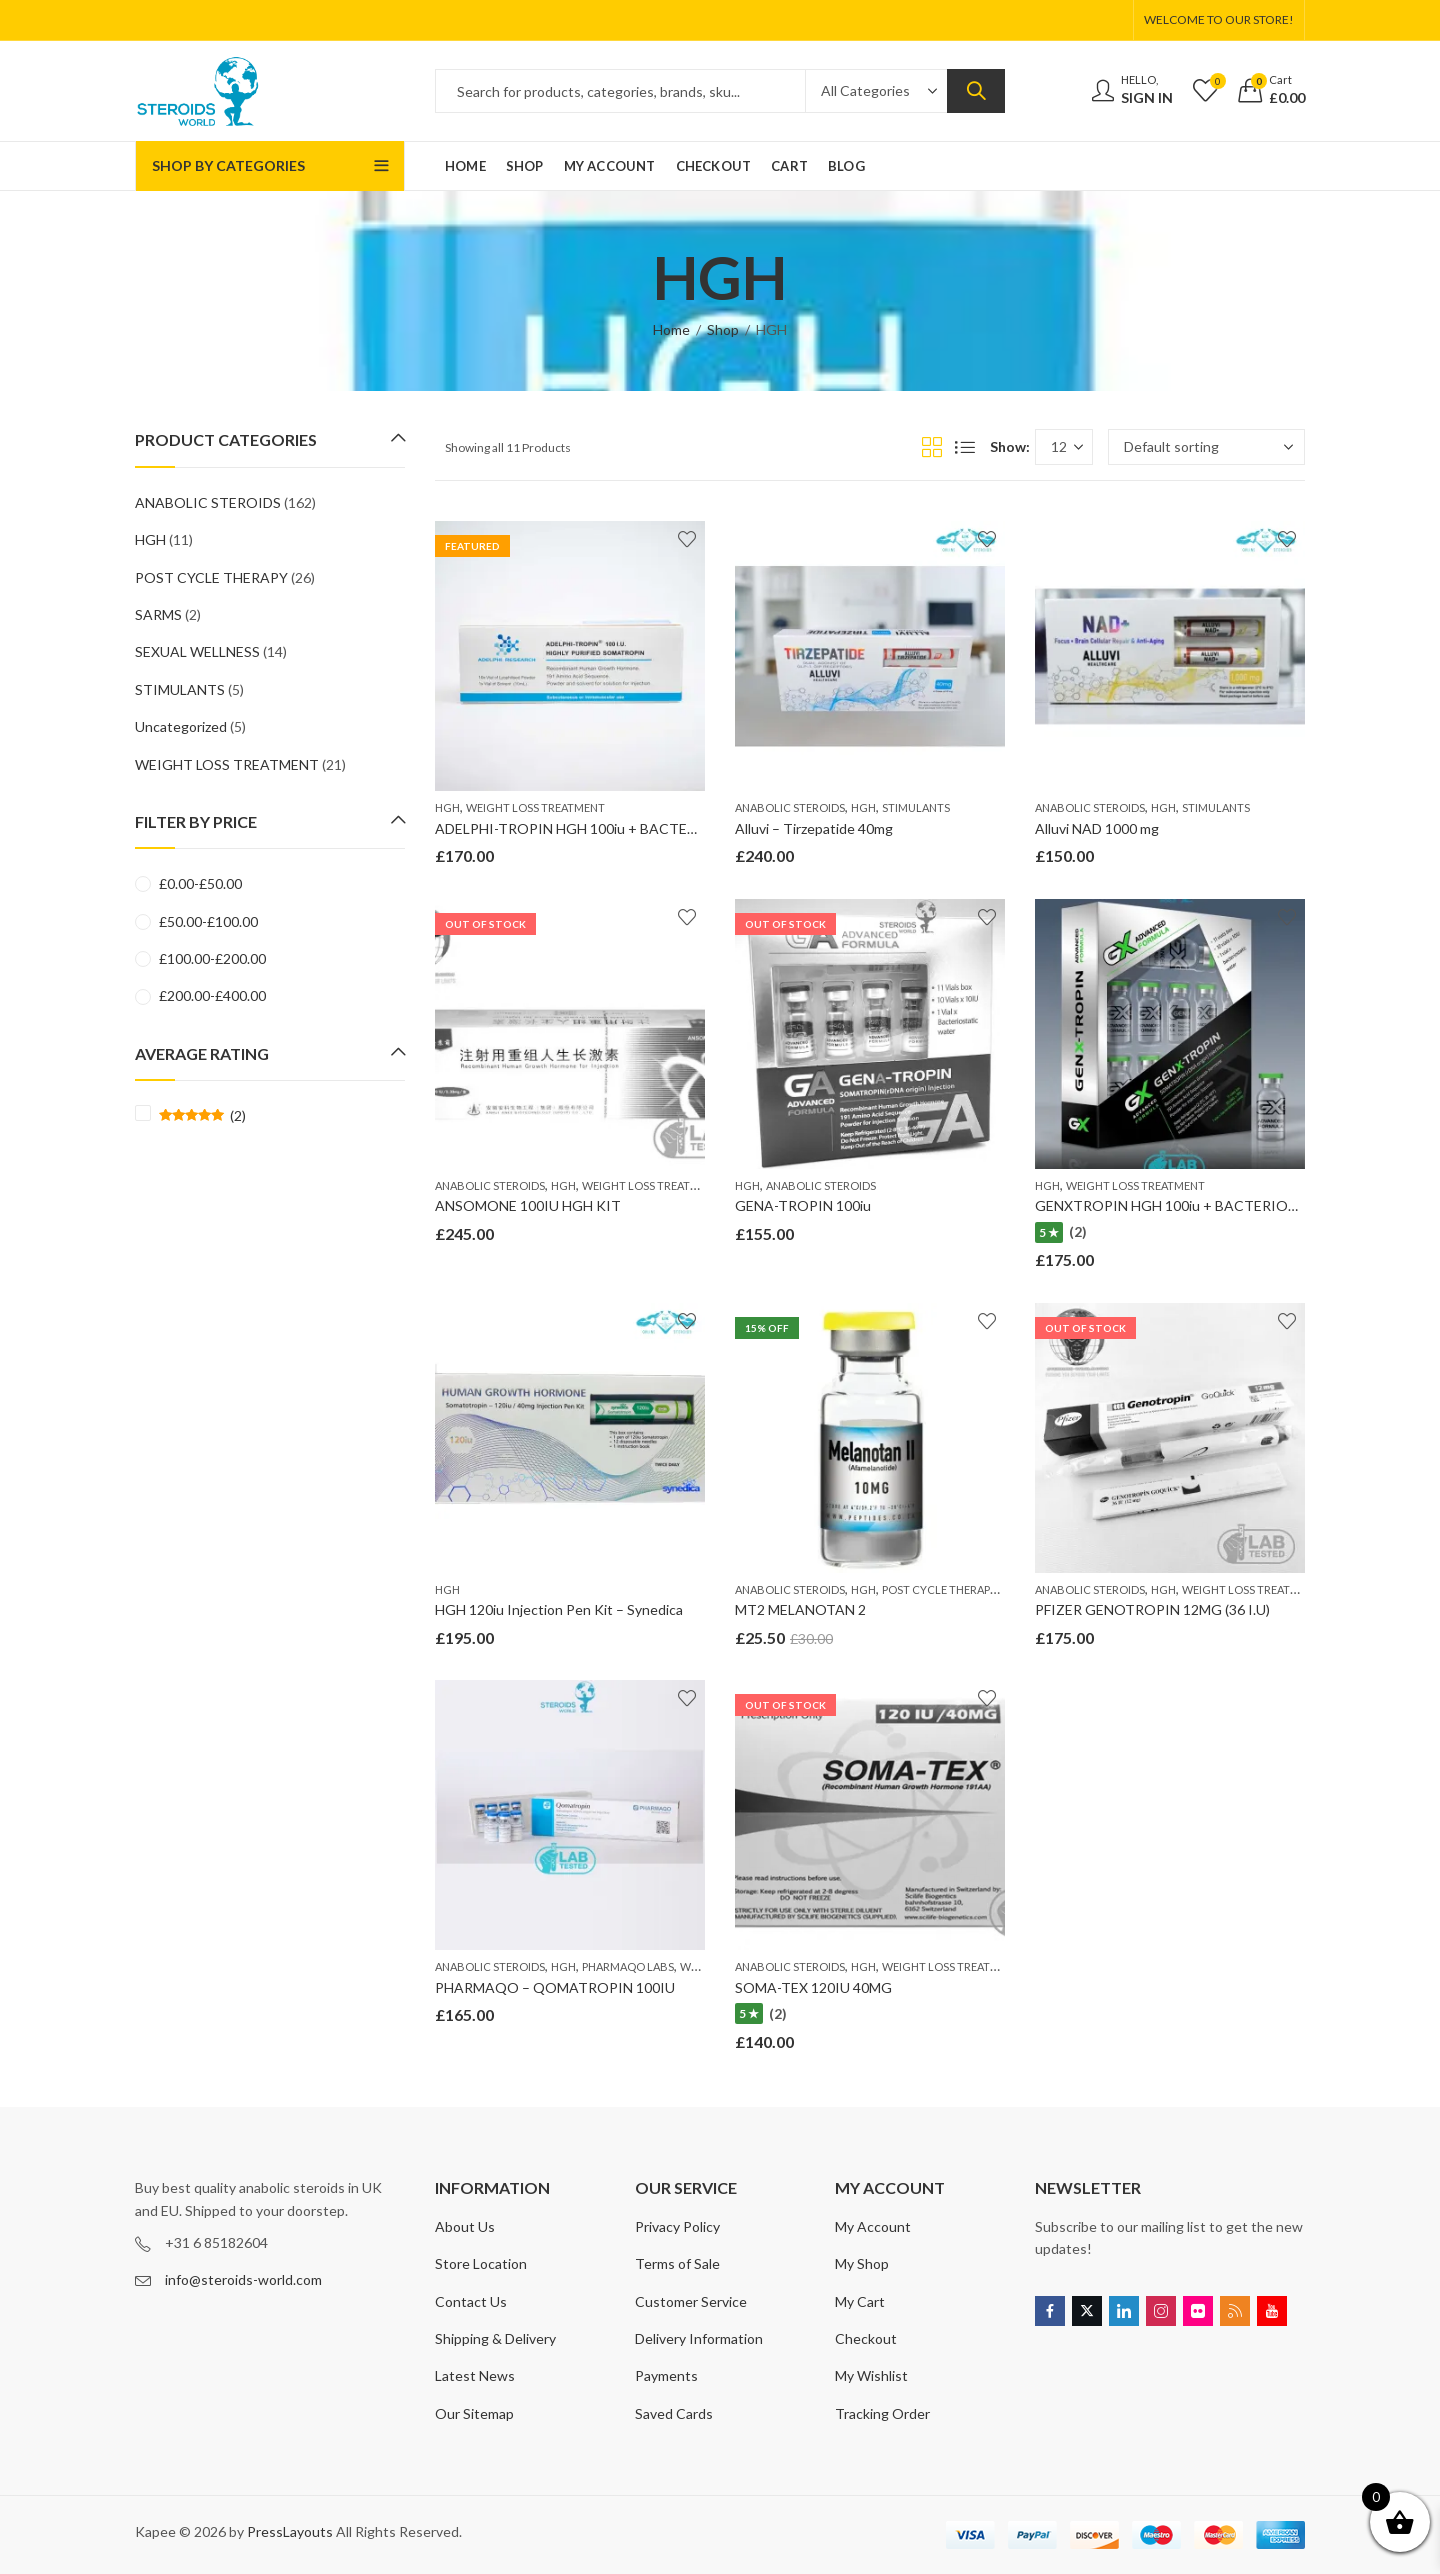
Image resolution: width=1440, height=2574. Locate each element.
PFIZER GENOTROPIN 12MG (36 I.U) (1152, 1609)
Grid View (932, 447)
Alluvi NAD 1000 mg (1097, 828)
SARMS (158, 614)
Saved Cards (674, 2413)
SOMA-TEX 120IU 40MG (813, 1987)
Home (671, 329)
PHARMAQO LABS (628, 1966)
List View (965, 447)
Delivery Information (699, 2338)
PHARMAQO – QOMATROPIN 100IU (555, 1987)
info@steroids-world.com (243, 2279)
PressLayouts (290, 2531)
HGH (447, 807)
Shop (723, 329)
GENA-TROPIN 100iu (803, 1205)
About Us (465, 2226)
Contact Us (471, 2301)
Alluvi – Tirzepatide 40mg (814, 828)
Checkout (866, 2338)
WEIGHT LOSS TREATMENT (535, 807)
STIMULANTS (916, 807)
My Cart (860, 2301)
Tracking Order (882, 2413)
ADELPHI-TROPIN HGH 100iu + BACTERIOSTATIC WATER (625, 828)
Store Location (481, 2263)
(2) (202, 1116)
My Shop (862, 2263)
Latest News (475, 2375)
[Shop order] (1206, 447)
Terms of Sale (677, 2263)
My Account (873, 2226)
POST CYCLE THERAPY (939, 1589)
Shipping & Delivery (495, 2338)
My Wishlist (871, 2375)
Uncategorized (181, 726)
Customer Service (691, 2301)
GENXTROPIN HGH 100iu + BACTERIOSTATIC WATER (1213, 1205)
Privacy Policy (677, 2226)
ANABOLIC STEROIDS (790, 807)
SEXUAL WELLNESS (197, 651)
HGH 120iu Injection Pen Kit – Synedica (559, 1609)
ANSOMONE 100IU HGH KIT (528, 1205)
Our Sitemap (474, 2413)
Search (976, 91)
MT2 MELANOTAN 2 (800, 1609)
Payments (666, 2375)
